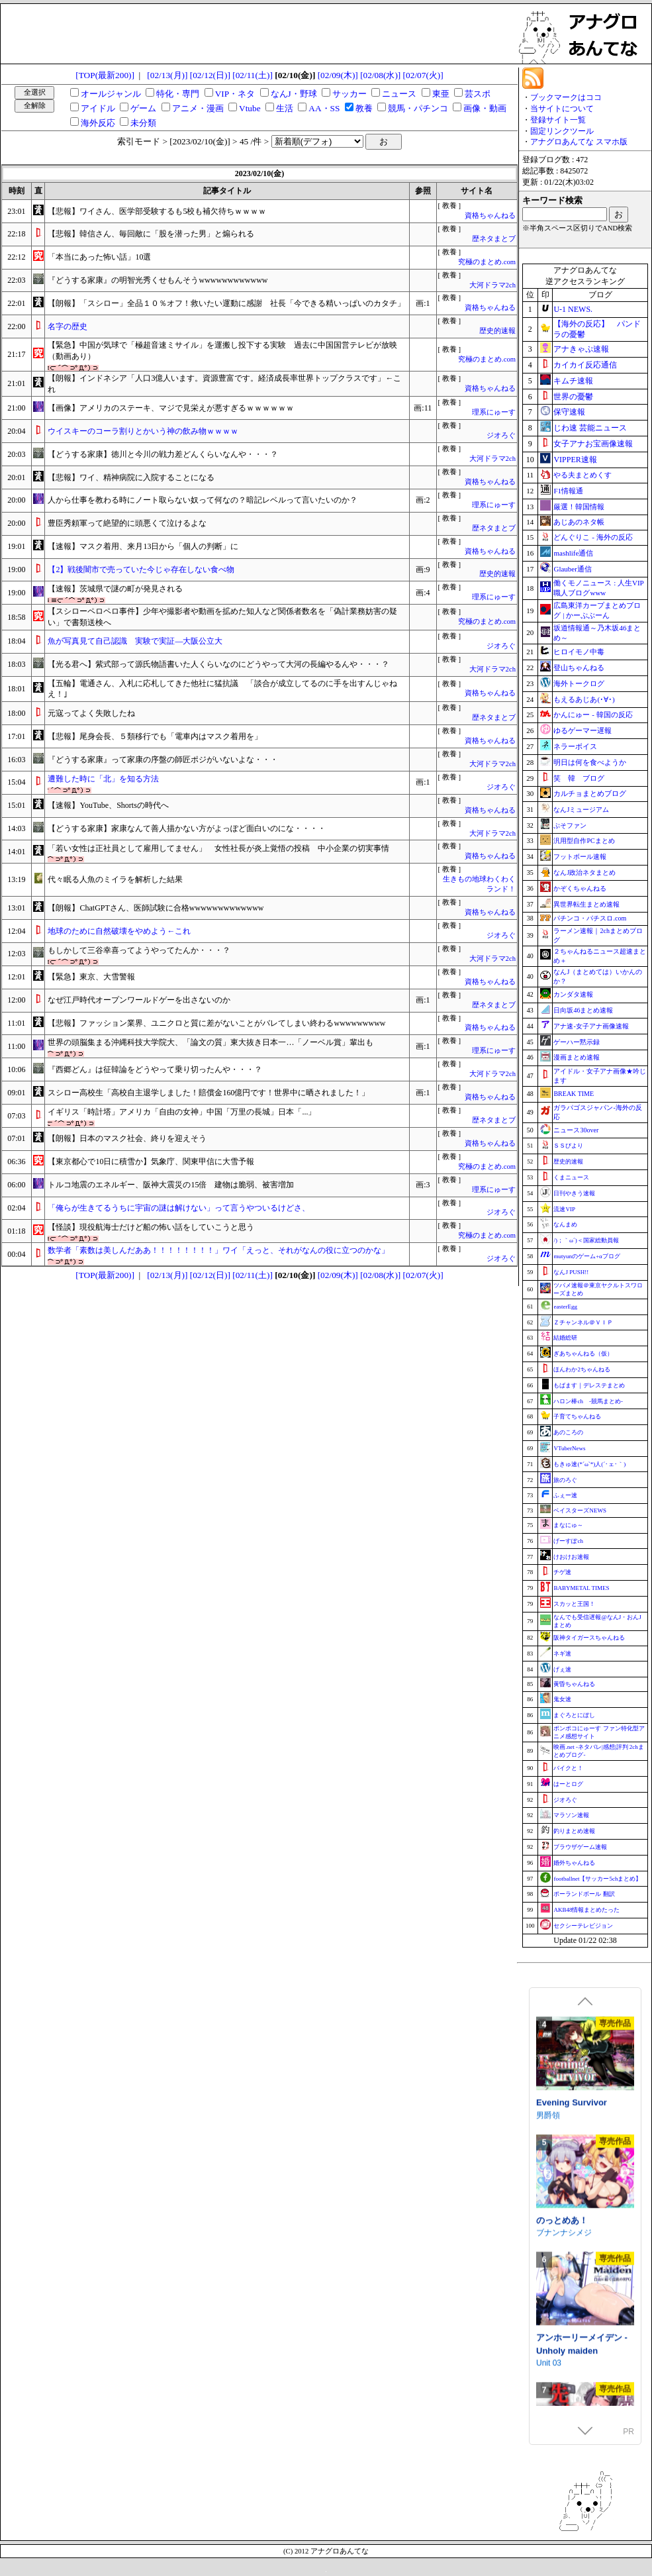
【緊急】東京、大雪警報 (91, 976)
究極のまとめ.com (487, 262)
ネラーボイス (575, 746)
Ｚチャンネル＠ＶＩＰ (583, 1322)
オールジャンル (111, 94)
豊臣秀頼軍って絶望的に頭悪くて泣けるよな (127, 523)
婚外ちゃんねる (574, 1862)
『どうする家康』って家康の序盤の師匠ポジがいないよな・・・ (163, 759)
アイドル (98, 108)
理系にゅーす (494, 412)
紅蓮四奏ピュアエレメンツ (583, 2208)
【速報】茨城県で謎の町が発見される (115, 588)
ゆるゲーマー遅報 (582, 730)
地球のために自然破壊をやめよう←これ (119, 931)
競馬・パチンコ (418, 108)
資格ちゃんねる (490, 215)
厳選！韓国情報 (578, 507)
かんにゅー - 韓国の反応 (592, 714)
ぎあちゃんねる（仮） (583, 1353)
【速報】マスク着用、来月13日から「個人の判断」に (143, 546)
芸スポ (477, 94)
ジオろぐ (501, 435)
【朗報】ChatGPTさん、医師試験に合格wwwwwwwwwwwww (155, 908)
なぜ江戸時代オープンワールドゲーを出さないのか (139, 1000)
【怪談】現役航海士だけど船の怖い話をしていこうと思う (151, 1227)
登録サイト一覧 (558, 119)
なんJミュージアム (581, 809)
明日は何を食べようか (589, 762)
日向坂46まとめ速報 (583, 1010)
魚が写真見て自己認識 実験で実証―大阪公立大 (135, 641)
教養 (364, 108)
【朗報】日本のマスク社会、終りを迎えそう (127, 1138)
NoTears (551, 2227)
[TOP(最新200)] (104, 75)
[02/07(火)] (423, 75)
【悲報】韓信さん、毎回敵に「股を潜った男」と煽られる (151, 233)
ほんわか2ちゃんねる (581, 1369)
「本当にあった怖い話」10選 (99, 257)
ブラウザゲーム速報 (580, 1847)
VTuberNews (569, 1448)
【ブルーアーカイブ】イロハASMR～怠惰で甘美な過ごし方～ (583, 2084)
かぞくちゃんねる (579, 888)
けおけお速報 (571, 1557)
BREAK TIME (573, 1093)
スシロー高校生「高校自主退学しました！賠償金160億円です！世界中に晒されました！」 (208, 1092)
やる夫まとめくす (582, 475)
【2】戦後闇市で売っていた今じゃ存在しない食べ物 (141, 569)
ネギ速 (562, 1653)
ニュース (399, 94)
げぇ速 (562, 1669)
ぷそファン (569, 825)
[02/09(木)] (338, 75)
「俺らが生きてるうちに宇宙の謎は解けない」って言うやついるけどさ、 (179, 1208)
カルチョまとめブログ (589, 793)
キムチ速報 (573, 380)
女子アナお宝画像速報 (593, 443)
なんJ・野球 (294, 94)
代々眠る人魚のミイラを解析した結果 (115, 879)
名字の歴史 (67, 326)
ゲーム (143, 108)
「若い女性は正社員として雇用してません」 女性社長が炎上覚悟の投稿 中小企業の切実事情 (218, 848)
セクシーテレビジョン (583, 1925)
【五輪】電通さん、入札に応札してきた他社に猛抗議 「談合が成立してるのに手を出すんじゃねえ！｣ (222, 689)
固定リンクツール (562, 131)
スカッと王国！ (574, 1604)
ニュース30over (575, 1130)
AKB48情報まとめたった (586, 1910)
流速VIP (564, 1209)
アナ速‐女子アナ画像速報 (590, 1026)
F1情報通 (568, 491)
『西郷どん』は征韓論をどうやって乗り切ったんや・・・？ (155, 1069)
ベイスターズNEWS (579, 1510)
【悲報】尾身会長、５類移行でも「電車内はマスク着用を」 (155, 736)
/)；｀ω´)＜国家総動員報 (585, 1240)
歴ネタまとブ (494, 238)
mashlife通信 (573, 553)
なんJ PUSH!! (570, 1272)
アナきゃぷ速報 (581, 349)
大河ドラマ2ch (492, 285)
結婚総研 (565, 1337)
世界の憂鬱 (573, 396)
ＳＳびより (568, 1145)
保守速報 (569, 412)
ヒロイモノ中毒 (578, 652)
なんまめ (565, 1224)
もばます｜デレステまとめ (589, 1385)
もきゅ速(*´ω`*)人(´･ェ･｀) (589, 1464)
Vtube (250, 108)
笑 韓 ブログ (578, 778)
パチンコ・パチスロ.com (589, 918)
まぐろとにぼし (574, 1715)
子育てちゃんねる (577, 1416)
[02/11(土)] (252, 75)
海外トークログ (578, 683)
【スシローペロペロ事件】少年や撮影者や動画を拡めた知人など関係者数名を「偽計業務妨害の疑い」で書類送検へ (222, 617)
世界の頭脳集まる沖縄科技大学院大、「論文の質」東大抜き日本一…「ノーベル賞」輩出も (210, 1042)
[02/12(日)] (210, 75)
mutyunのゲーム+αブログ (586, 1256)
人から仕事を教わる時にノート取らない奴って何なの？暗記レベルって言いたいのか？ (202, 500)
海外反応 (98, 123)
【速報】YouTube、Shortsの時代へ (108, 805)
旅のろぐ (565, 1480)
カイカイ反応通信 (585, 365)
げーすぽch (568, 1541)
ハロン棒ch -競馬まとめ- (588, 1401)
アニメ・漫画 (198, 108)
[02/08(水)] (380, 75)
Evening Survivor (571, 2332)
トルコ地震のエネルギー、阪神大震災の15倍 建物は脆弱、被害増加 (171, 1184)
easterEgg (565, 1306)
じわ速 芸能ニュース (590, 427)
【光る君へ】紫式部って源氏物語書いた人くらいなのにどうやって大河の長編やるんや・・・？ (218, 664)
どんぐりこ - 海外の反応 (592, 537)
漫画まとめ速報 (576, 1057)
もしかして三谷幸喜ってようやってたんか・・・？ (139, 950)
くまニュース (571, 1177)
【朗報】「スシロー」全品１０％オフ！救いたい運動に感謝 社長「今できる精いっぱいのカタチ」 (226, 303)
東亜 (440, 94)
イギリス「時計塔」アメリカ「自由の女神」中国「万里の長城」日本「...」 (182, 1111)
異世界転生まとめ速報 (586, 904)
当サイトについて (562, 108)
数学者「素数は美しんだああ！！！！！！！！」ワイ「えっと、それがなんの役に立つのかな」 (218, 1250)
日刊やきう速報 (574, 1193)
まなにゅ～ (568, 1525)
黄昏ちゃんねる (574, 1684)
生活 (284, 108)
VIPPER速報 (574, 459)
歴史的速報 (497, 330)
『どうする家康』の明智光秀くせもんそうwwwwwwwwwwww (157, 280)
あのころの (568, 1432)
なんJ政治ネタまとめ (584, 872)
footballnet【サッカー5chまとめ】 (597, 1878)
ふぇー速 (565, 1495)
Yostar (547, 2096)
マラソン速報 (571, 1815)
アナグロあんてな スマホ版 (579, 141)
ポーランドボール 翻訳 (583, 1894)
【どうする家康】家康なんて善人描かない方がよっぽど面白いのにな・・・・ (187, 828)
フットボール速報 (579, 856)
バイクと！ (568, 1768)
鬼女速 (562, 1699)
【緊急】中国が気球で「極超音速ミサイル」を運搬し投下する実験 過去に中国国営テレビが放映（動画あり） (222, 350)
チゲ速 (562, 1572)
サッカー (349, 94)
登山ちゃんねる (578, 667)
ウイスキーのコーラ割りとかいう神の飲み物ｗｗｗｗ (143, 431)
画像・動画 (484, 108)
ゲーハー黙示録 (576, 1042)
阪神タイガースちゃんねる (589, 1637)
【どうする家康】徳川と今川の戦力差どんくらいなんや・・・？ (163, 454)
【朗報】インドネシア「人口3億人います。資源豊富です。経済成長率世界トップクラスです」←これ (224, 383)
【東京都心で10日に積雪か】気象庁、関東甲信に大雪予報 (151, 1161)
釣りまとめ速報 (574, 1831)
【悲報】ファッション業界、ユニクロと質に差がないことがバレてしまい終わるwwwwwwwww (216, 1023)
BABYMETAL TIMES (581, 1588)
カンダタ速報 (573, 994)
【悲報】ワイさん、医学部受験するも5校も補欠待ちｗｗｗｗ (157, 211)
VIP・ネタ (235, 94)
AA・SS (324, 108)
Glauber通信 (572, 569)
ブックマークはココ (566, 97)
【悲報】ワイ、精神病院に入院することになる (131, 477)
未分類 (143, 123)
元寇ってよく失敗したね (91, 713)
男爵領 (548, 2344)
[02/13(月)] (167, 75)
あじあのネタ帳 (578, 522)
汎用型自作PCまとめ (583, 840)
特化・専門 (177, 94)
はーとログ (568, 1784)
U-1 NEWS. (572, 309)
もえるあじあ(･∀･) (583, 699)
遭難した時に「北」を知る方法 (103, 778)
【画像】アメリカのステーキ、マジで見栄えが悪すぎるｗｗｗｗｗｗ (171, 408)
